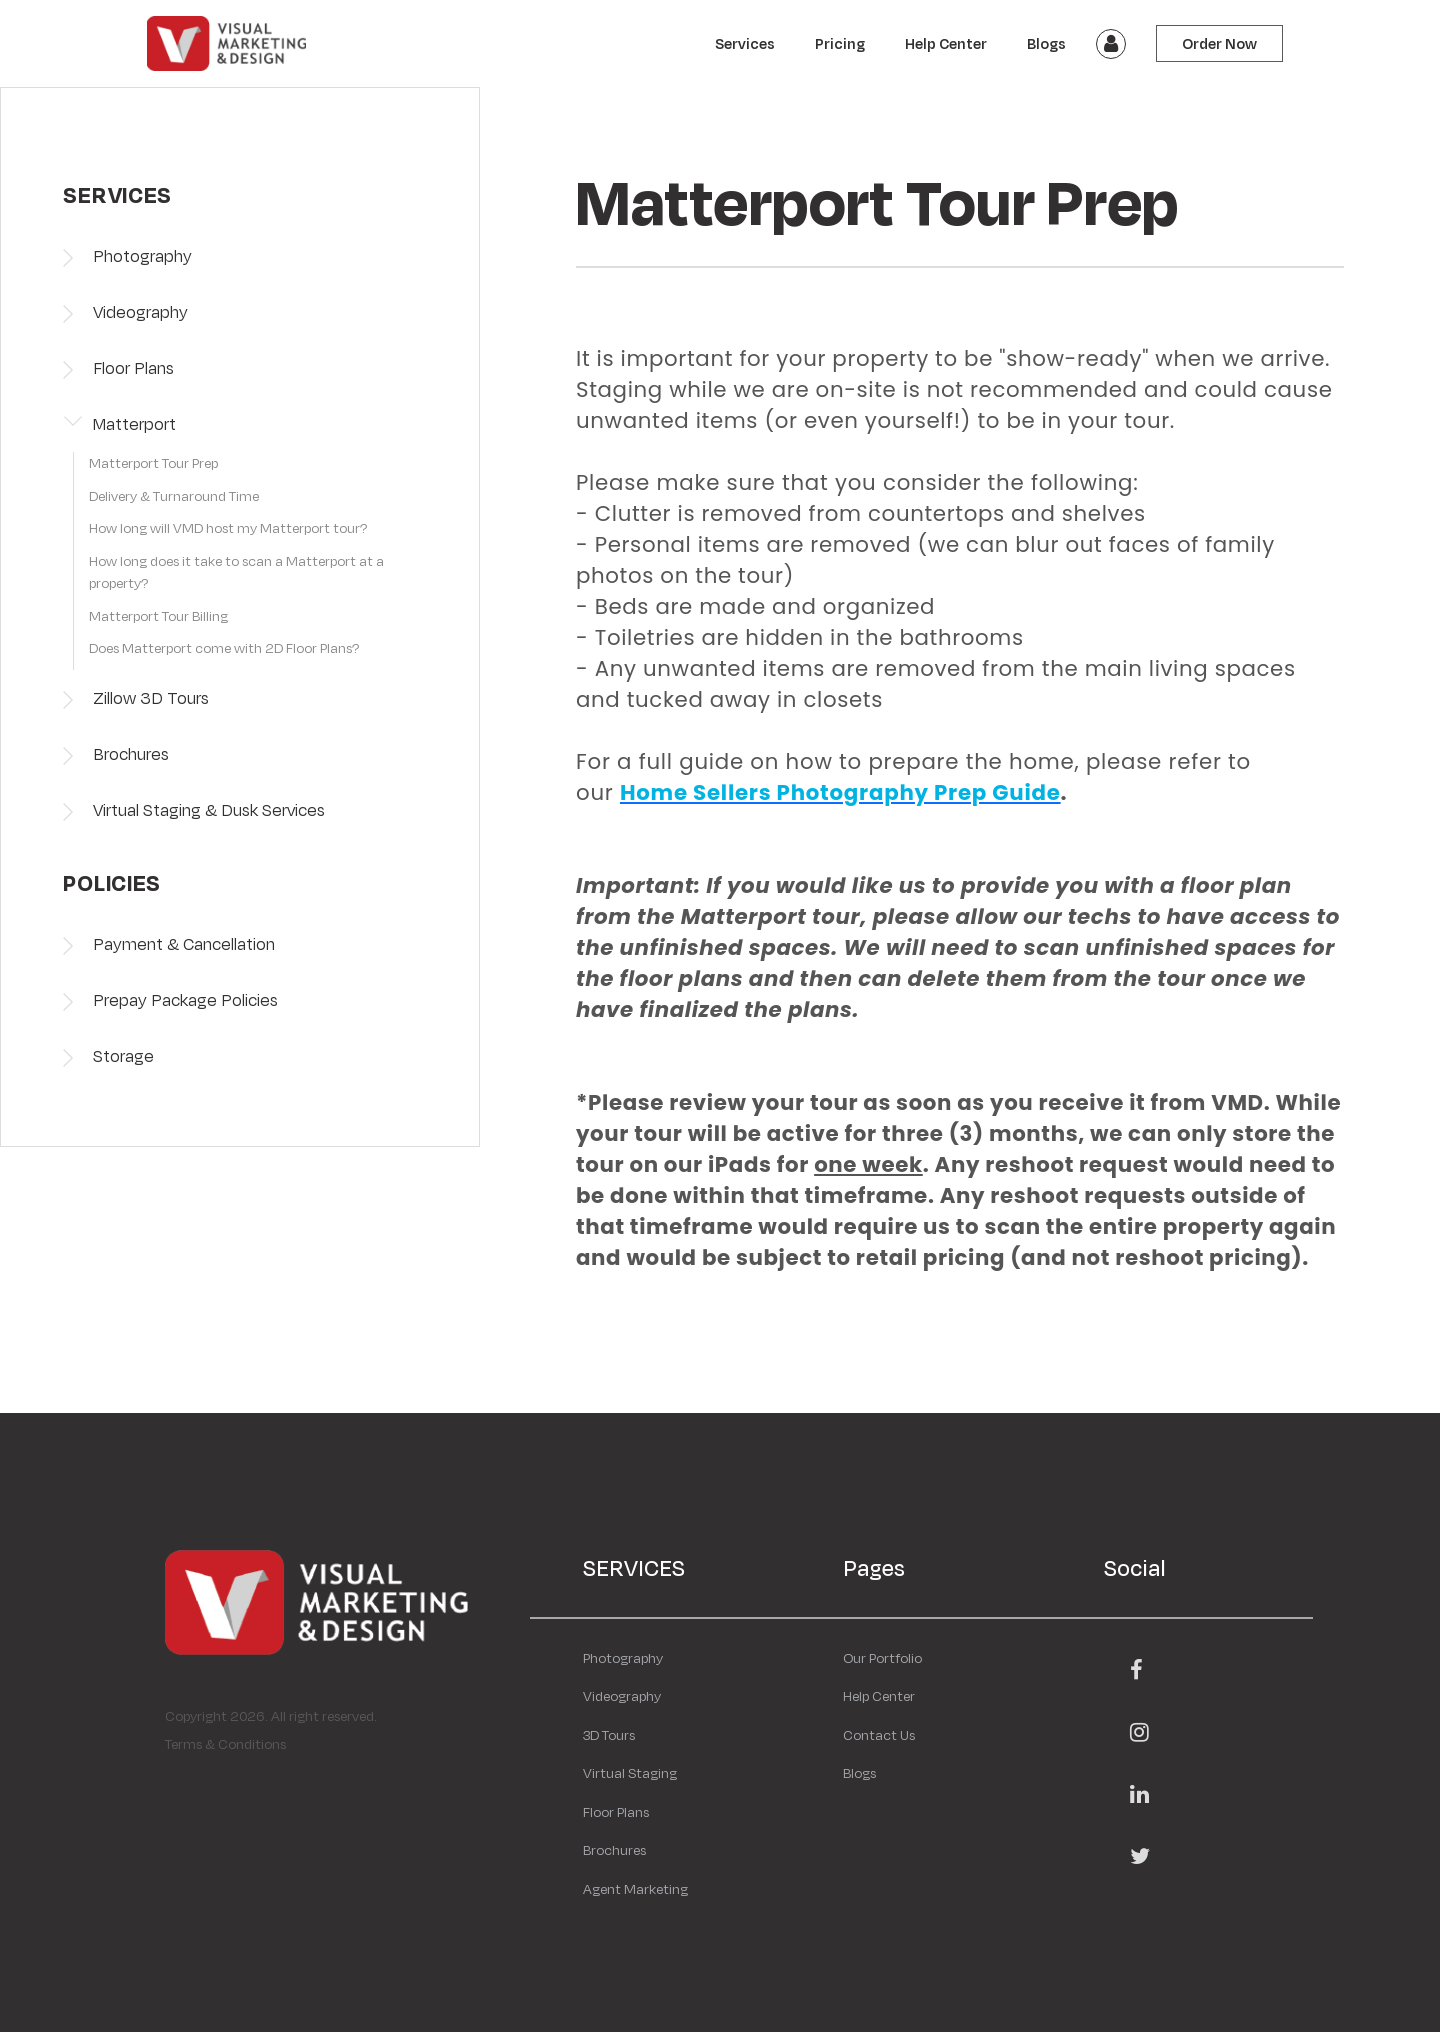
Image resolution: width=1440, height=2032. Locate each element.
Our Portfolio (882, 1658)
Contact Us (879, 1735)
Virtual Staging (630, 1773)
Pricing (840, 43)
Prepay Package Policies (185, 999)
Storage (123, 1055)
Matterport (134, 423)
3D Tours (609, 1735)
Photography (142, 255)
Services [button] (745, 43)
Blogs (1046, 43)
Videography (140, 311)
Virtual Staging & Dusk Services (209, 809)
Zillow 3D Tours (151, 697)
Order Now (1219, 43)
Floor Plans (133, 367)
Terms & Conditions (225, 1744)
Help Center (946, 43)
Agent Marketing (635, 1889)
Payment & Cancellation (184, 943)
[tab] (245, 468)
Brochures (131, 753)
